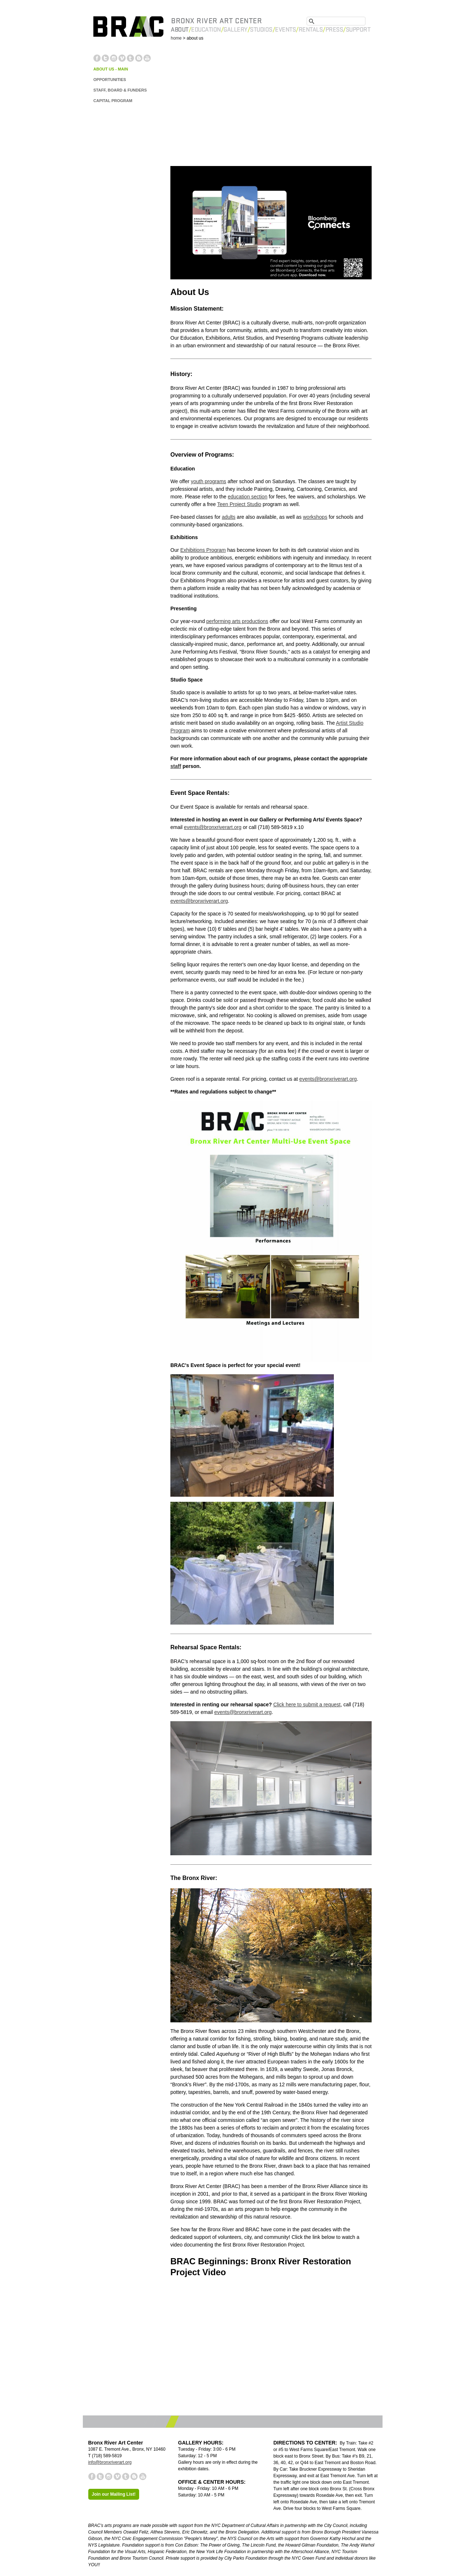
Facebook (97, 58)
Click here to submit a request (306, 1704)
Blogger (138, 58)
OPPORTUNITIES (109, 79)
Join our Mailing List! (114, 2494)
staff (175, 766)
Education (206, 29)
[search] (336, 19)
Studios (261, 29)
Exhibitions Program (203, 550)
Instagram (113, 58)
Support (358, 29)
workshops (315, 517)
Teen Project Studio (239, 504)
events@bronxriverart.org (212, 827)
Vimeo (122, 58)
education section (247, 497)
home (176, 38)
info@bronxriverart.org (110, 2462)
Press (334, 29)
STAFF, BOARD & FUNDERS (120, 90)
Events (285, 29)
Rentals (311, 29)
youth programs (208, 481)
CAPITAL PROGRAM (112, 100)
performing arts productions (237, 621)
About (180, 29)
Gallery (235, 29)
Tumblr (130, 58)
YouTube (147, 58)
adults (228, 517)
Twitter (105, 58)
